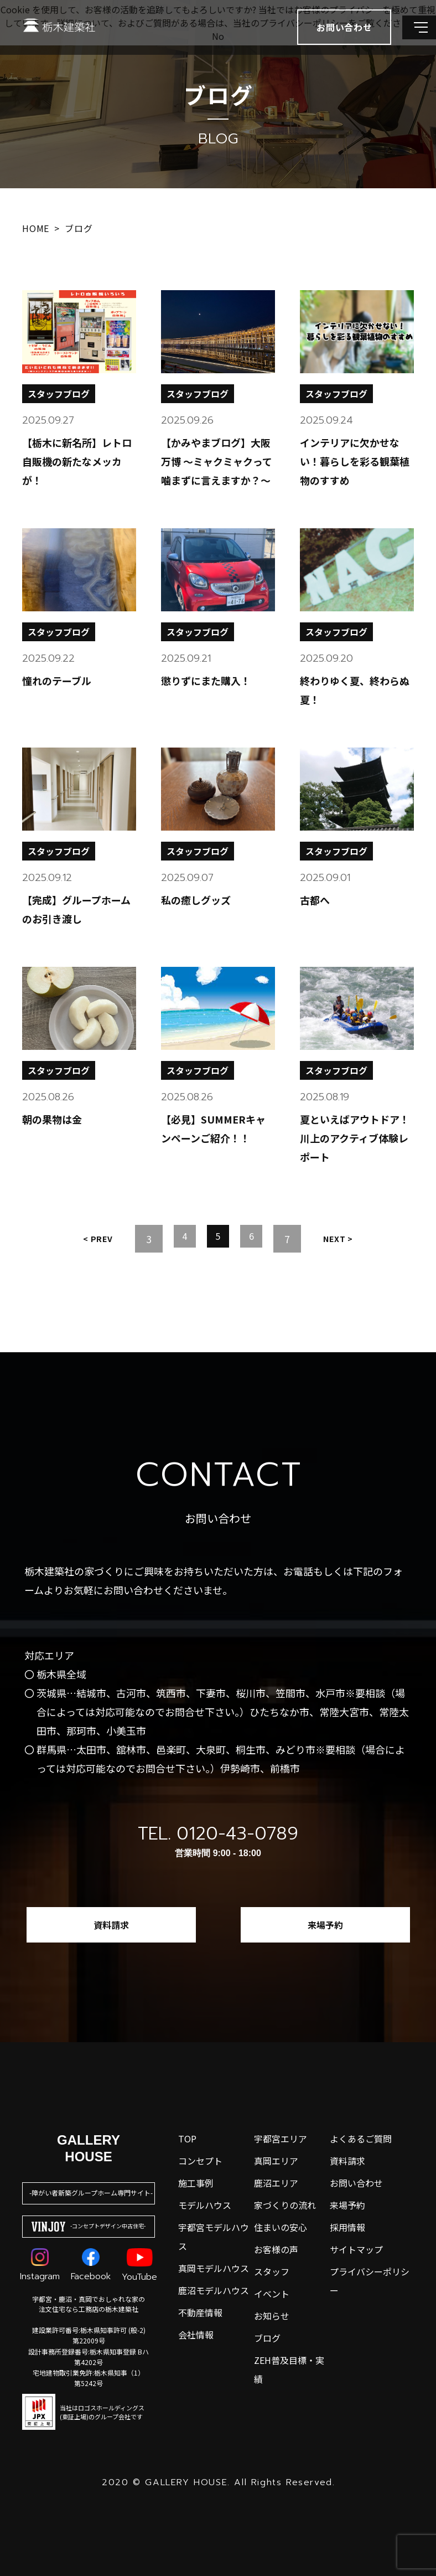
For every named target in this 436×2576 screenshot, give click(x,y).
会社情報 (196, 2334)
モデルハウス (204, 2205)
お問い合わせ (356, 2182)
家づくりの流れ (285, 2205)
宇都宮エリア (280, 2138)
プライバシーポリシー (369, 2281)
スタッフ (271, 2271)
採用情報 (347, 2227)
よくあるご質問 (361, 2138)
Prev (91, 1239)
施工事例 (196, 2182)
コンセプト (200, 2160)
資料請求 (111, 1924)
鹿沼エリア (276, 2182)
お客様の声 (276, 2249)
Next (345, 1239)
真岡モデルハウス (213, 2268)
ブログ (267, 2338)
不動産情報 (200, 2312)
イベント (271, 2293)
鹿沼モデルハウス (213, 2290)
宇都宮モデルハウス (213, 2236)
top (187, 2138)
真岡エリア (276, 2160)
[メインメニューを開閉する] (411, 38)
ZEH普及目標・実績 (289, 2369)
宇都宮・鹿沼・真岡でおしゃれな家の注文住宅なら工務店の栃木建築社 (88, 2304)
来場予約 (325, 1924)
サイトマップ (356, 2249)
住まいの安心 (280, 2227)
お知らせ (271, 2315)
